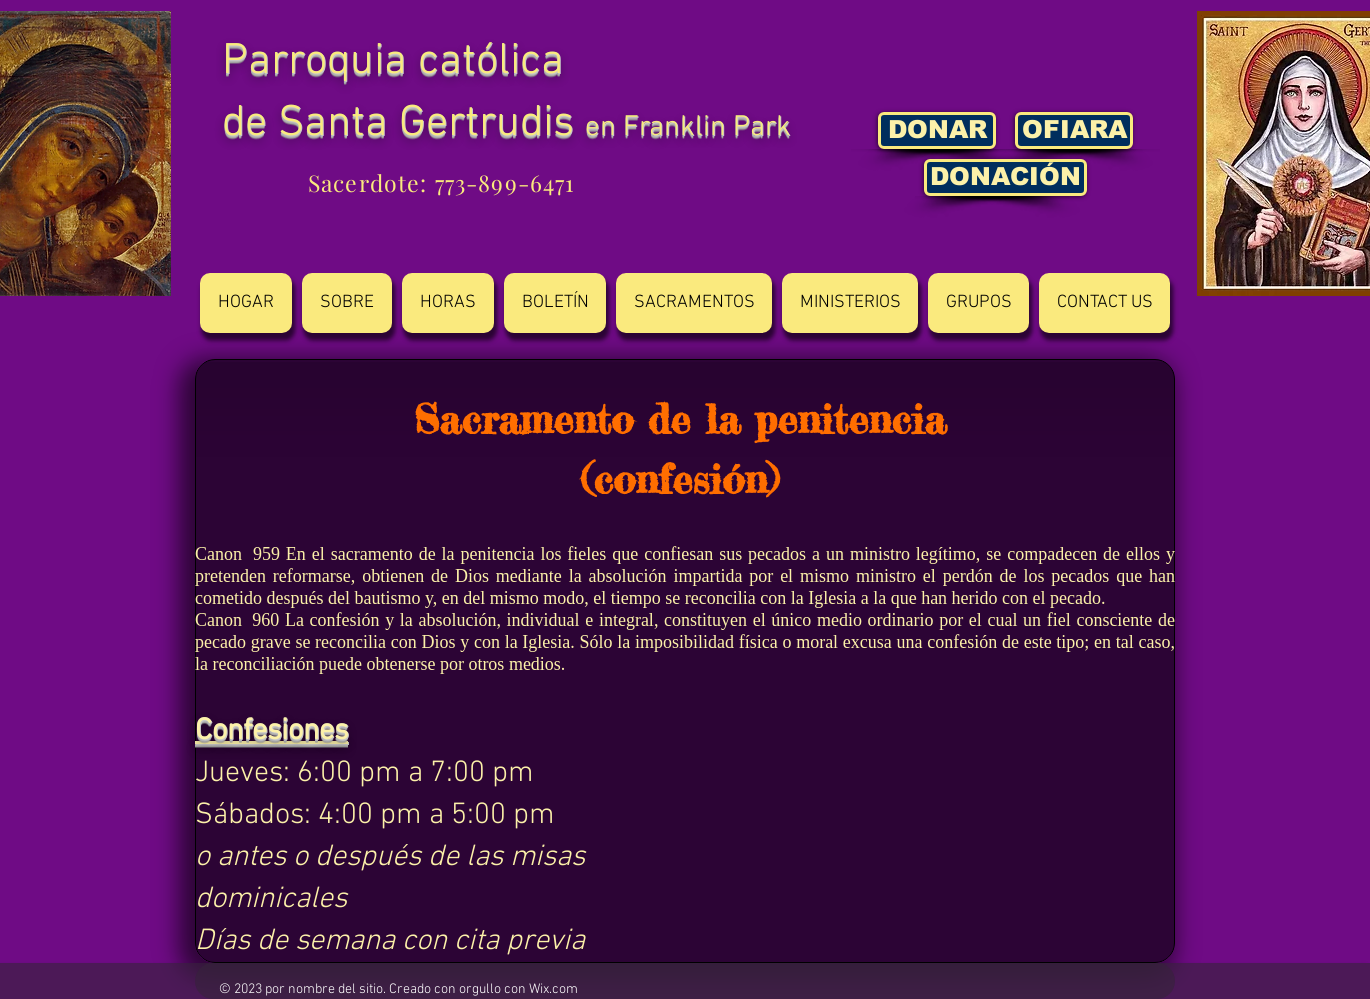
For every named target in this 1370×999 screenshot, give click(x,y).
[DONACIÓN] (1005, 177)
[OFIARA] (1074, 130)
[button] (347, 303)
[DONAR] (937, 130)
